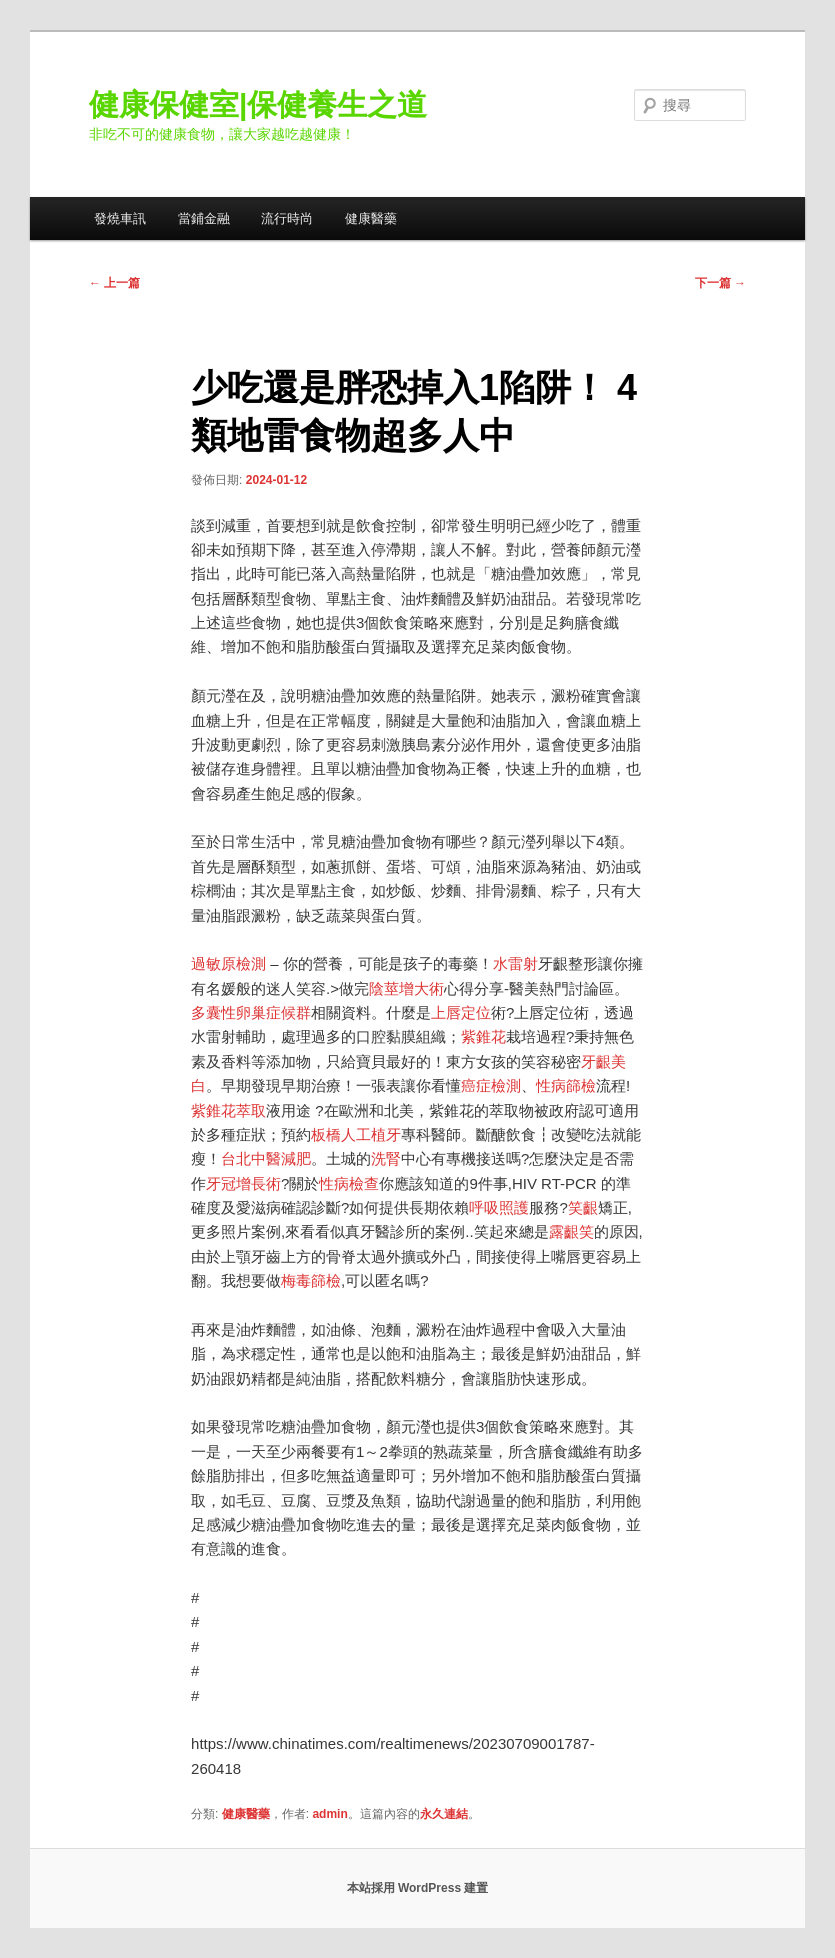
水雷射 (515, 963)
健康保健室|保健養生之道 (258, 104)
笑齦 (583, 1207)
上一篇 (114, 283)
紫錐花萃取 (228, 1110)
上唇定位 (461, 1012)
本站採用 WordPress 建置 (418, 1888)
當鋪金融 (204, 218)
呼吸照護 (499, 1207)
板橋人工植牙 (356, 1134)
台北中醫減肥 (266, 1158)
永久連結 (444, 1814)
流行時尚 (287, 218)
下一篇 (720, 283)
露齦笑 (571, 1231)
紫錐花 (483, 1036)
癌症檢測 (491, 1085)
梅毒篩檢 (311, 1280)
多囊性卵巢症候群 (251, 1012)
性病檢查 (349, 1183)
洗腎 (386, 1158)
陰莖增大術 (406, 988)
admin (329, 1814)
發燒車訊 (120, 218)
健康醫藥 (371, 218)
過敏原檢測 (228, 963)
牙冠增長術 (243, 1183)
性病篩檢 (566, 1085)
